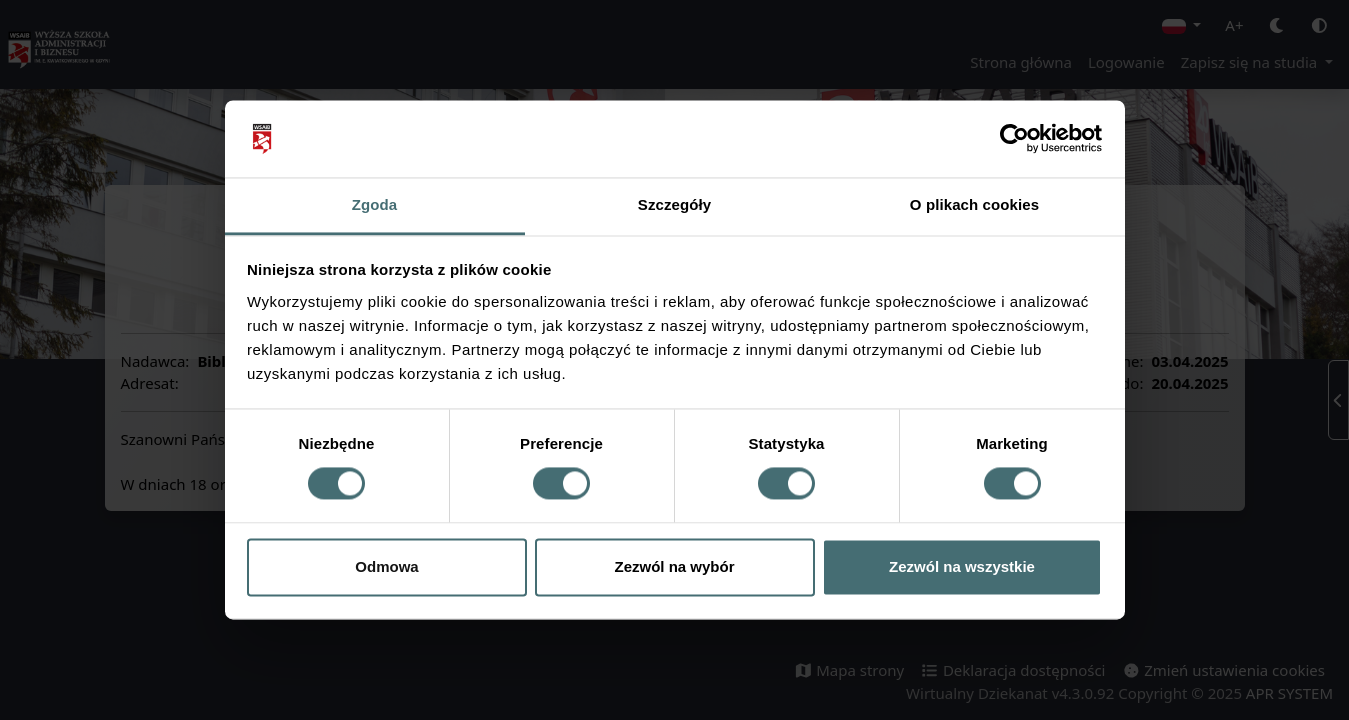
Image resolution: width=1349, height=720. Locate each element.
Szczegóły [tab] (674, 204)
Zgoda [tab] (375, 204)
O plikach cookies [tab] (974, 204)
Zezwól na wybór (674, 566)
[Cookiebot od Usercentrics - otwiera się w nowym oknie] (1014, 139)
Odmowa (386, 566)
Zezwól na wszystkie (962, 566)
